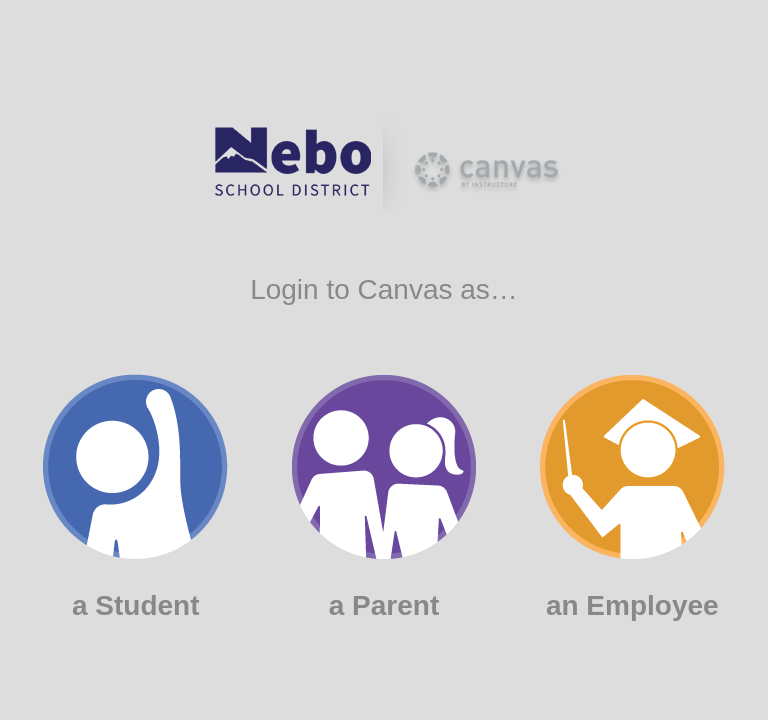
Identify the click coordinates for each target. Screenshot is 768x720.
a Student (135, 497)
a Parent (384, 498)
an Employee (632, 498)
